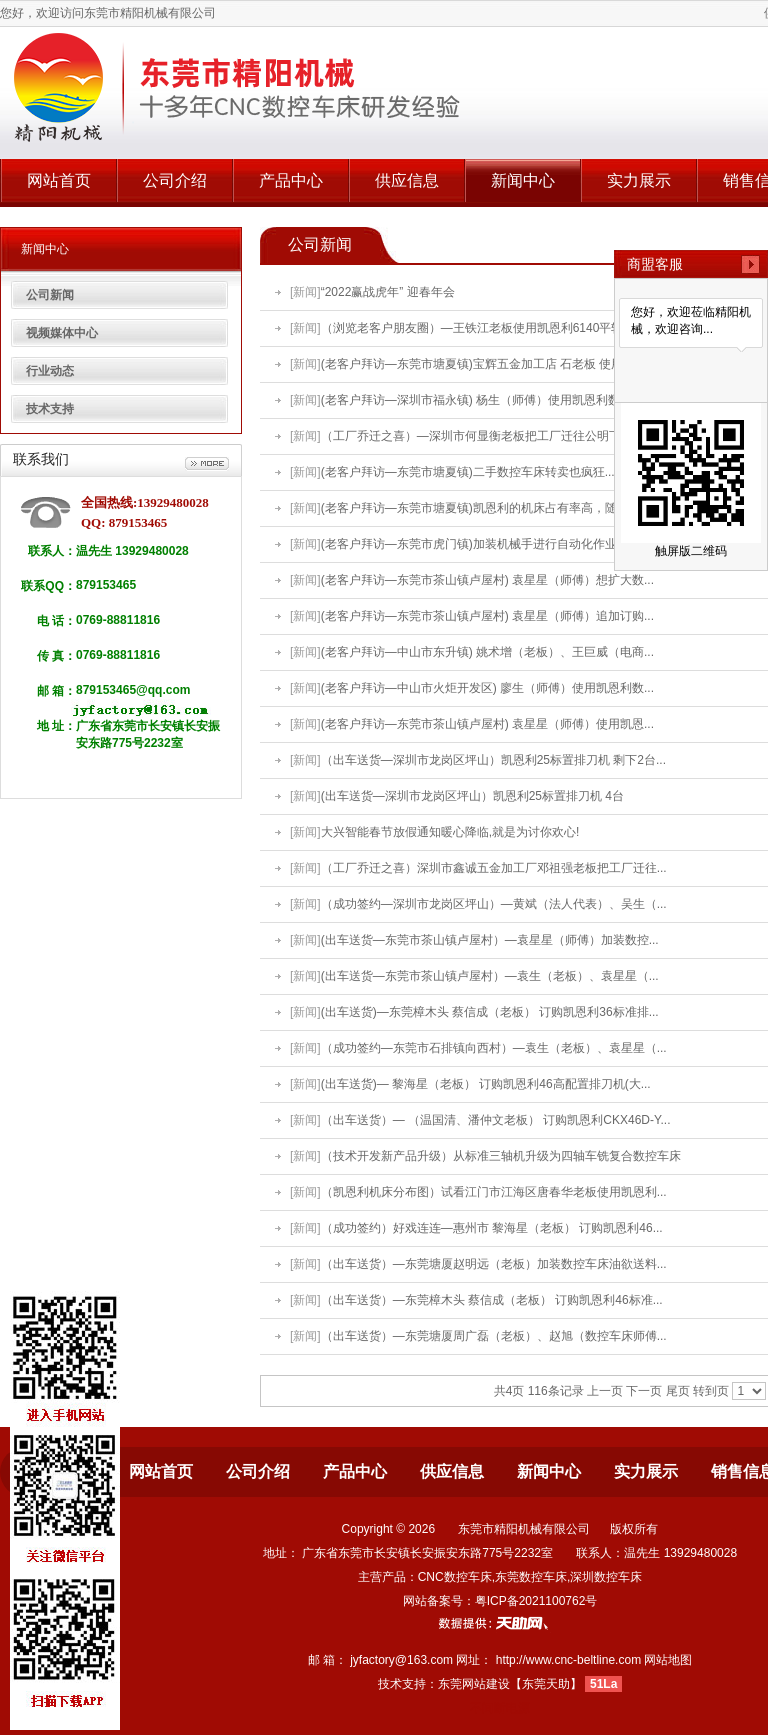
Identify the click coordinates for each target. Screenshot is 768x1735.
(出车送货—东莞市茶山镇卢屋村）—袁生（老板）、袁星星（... (490, 976)
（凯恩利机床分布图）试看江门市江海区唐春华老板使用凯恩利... (494, 1192)
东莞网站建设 (474, 1684)
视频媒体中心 (62, 333)
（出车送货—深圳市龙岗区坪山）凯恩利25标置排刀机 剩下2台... (493, 760)
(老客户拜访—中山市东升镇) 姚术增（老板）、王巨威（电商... (487, 652)
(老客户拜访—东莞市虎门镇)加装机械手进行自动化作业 (469, 544)
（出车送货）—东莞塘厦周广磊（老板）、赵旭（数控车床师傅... (494, 1336)
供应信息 (407, 180)
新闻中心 (523, 180)
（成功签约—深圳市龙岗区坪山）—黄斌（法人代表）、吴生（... (494, 904)
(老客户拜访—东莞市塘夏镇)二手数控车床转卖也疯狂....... (474, 472)
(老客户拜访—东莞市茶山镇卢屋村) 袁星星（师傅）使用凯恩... (487, 724)
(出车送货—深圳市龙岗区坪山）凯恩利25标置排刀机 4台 (472, 796)
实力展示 (639, 180)
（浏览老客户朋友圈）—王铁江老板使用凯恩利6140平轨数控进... (495, 328)
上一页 (605, 1391)
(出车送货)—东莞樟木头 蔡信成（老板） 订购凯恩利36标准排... (490, 1012)
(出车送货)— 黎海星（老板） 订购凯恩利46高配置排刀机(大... (486, 1084)
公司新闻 (50, 295)
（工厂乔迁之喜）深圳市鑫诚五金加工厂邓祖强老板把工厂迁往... (494, 868)
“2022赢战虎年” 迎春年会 (388, 292)
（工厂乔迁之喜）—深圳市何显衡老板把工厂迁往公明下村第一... (494, 436)
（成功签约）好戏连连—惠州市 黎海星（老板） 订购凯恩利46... (492, 1228)
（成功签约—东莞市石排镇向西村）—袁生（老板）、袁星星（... (494, 1048)
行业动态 (50, 371)
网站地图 (668, 1660)
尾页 (678, 1391)
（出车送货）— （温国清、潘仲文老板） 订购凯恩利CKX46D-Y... (496, 1120)
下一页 (644, 1391)
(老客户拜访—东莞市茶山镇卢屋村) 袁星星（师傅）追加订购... (487, 616)
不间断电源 (500, 1708)
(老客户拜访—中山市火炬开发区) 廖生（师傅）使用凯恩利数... (487, 688)
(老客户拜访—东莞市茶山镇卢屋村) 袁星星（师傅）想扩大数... (487, 580)
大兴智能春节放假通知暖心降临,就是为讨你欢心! (450, 832)
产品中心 (291, 180)
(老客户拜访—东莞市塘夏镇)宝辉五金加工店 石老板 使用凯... (483, 364)
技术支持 (50, 409)
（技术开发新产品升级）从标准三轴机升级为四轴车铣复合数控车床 (501, 1156)
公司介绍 (175, 180)
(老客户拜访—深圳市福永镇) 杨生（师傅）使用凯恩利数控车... (487, 400)
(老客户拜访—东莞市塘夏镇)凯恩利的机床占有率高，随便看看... (492, 508)
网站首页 (59, 180)
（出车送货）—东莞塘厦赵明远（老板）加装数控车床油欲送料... (494, 1264)
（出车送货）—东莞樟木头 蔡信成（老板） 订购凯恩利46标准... (492, 1300)
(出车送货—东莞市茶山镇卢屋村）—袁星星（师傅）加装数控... (490, 940)
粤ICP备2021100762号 (536, 1601)
